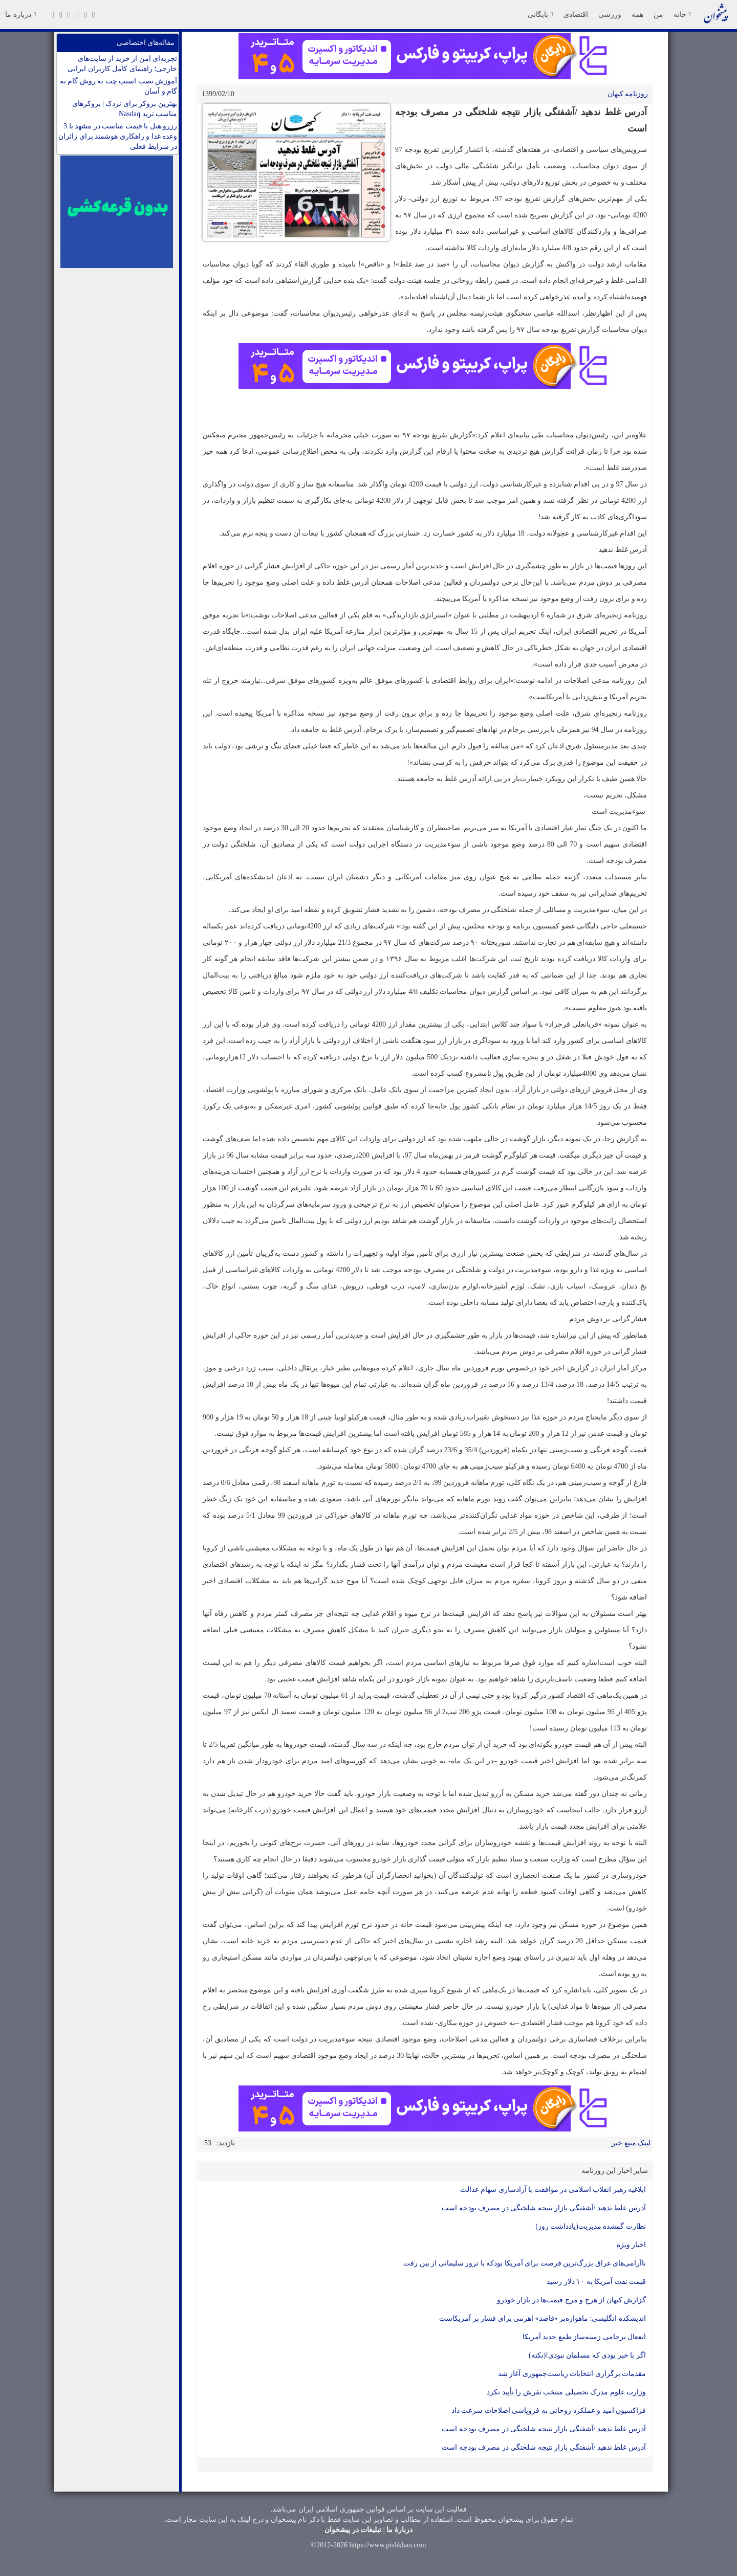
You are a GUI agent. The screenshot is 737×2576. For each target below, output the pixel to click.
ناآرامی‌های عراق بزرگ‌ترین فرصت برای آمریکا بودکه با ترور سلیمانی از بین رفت (524, 2263)
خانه (682, 14)
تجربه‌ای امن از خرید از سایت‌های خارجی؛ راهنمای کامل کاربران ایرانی (122, 64)
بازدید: (225, 2143)
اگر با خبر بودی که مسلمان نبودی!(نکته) (587, 2355)
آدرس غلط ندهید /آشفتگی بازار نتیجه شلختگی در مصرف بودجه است (544, 2208)
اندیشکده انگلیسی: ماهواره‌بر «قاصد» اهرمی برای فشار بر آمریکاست (542, 2318)
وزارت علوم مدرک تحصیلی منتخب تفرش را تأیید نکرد (566, 2392)
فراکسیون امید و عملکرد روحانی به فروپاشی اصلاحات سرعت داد (548, 2410)
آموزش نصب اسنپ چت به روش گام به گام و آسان (119, 86)
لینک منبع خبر (631, 2143)
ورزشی (609, 14)
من (658, 14)
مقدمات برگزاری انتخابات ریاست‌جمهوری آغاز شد (572, 2374)
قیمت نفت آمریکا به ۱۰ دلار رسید (596, 2281)
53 (207, 2143)
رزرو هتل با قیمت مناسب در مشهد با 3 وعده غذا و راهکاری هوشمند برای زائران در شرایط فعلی (117, 136)
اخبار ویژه (631, 2245)
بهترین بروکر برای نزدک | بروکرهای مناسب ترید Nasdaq (124, 109)
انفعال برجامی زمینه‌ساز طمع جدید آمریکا (584, 2337)
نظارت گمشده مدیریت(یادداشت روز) (590, 2226)
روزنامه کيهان (628, 94)
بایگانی (540, 14)
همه (637, 14)
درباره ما (20, 14)
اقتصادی (575, 14)
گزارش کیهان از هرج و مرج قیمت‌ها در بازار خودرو (571, 2300)
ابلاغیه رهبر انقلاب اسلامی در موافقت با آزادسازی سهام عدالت (553, 2189)
